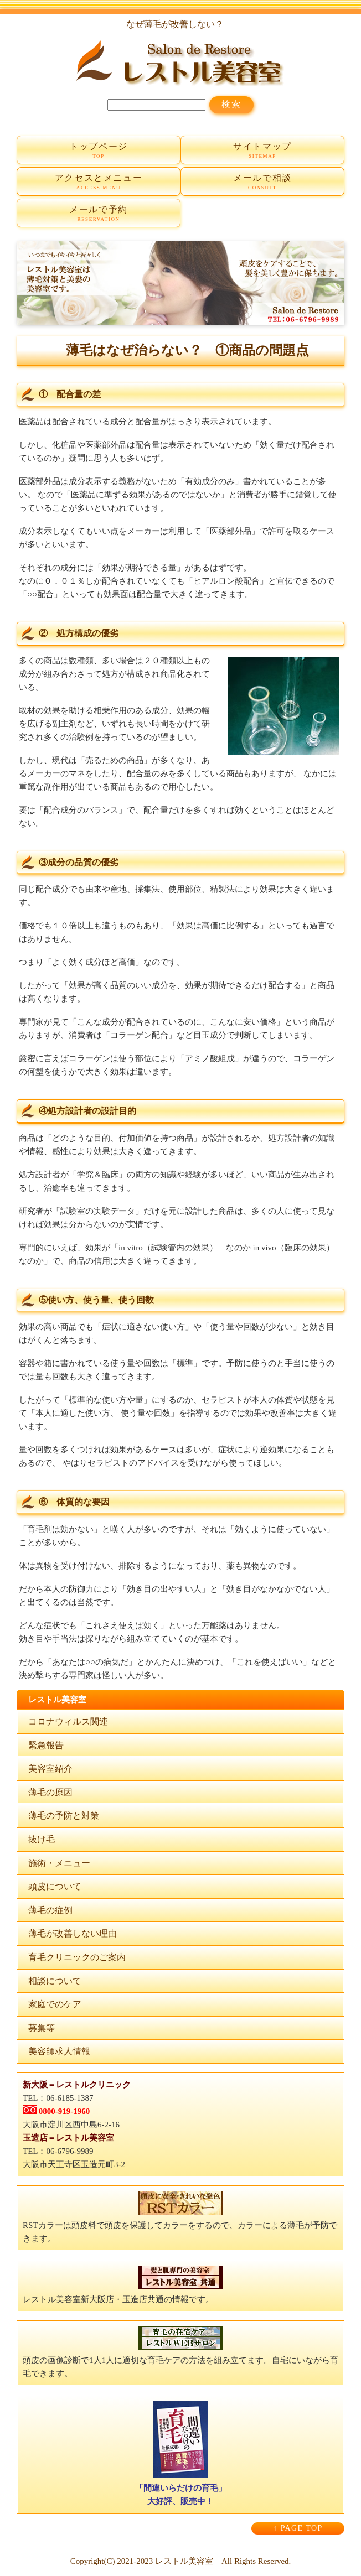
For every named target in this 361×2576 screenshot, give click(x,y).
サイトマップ (262, 151)
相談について (54, 1981)
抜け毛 (41, 1839)
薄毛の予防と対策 (63, 1815)
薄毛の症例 (50, 1910)
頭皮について (54, 1886)
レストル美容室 (184, 2561)
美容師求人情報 (59, 2051)
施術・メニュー (59, 1863)
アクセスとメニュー (98, 182)
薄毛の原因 (50, 1792)
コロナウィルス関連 (68, 1721)
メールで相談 (262, 182)
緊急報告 (46, 1745)
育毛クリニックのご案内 (77, 1957)
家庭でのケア (54, 2004)
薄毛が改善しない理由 (72, 1933)
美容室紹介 (50, 1768)
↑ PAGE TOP (297, 2528)
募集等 (41, 2028)
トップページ (98, 151)
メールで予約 (98, 214)
